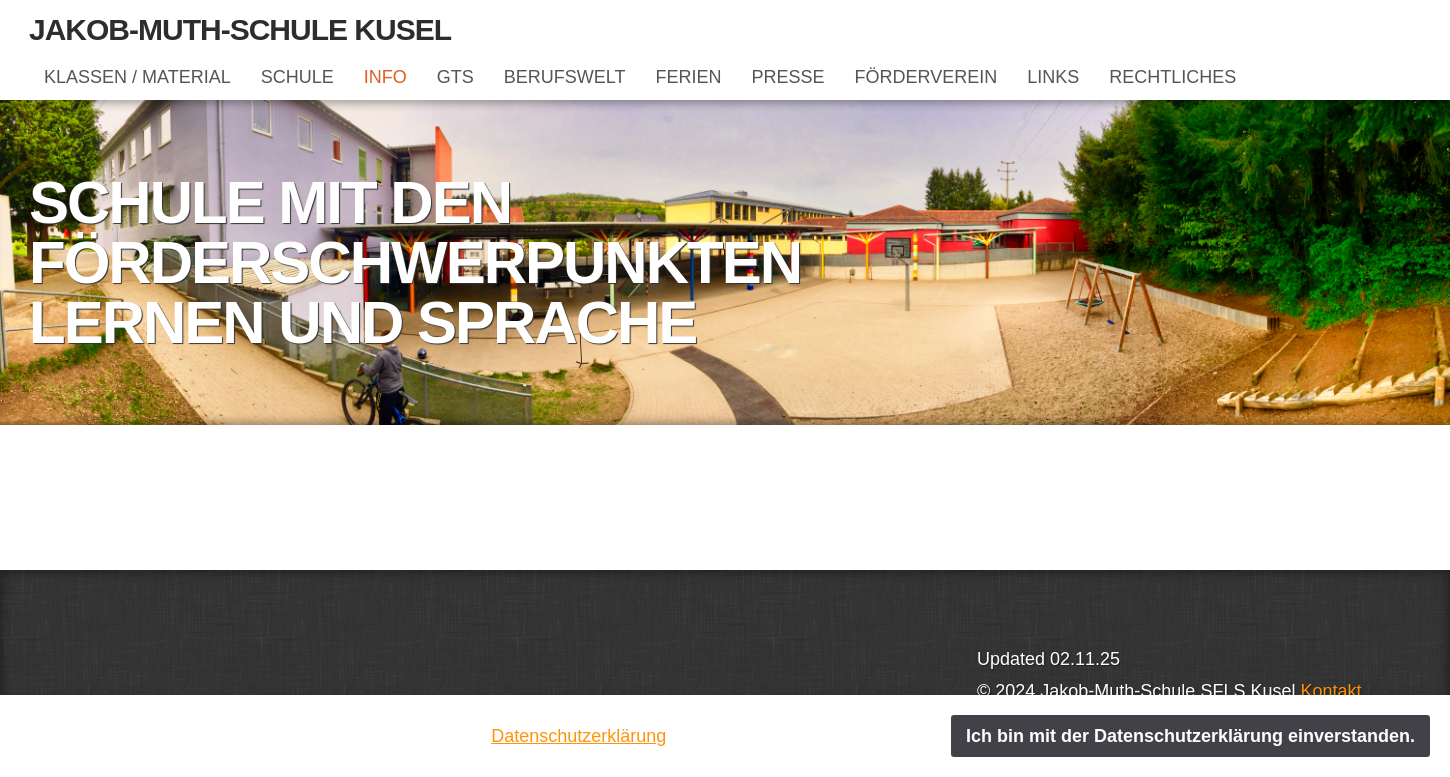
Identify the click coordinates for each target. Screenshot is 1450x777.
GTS (455, 77)
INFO (385, 77)
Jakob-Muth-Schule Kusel (240, 29)
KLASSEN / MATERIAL (137, 77)
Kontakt (1330, 691)
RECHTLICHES (1172, 77)
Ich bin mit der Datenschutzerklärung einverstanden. (1190, 736)
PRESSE (787, 77)
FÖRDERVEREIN (926, 77)
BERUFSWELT (565, 77)
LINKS (1053, 77)
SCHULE (297, 77)
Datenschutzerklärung (578, 736)
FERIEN (688, 77)
